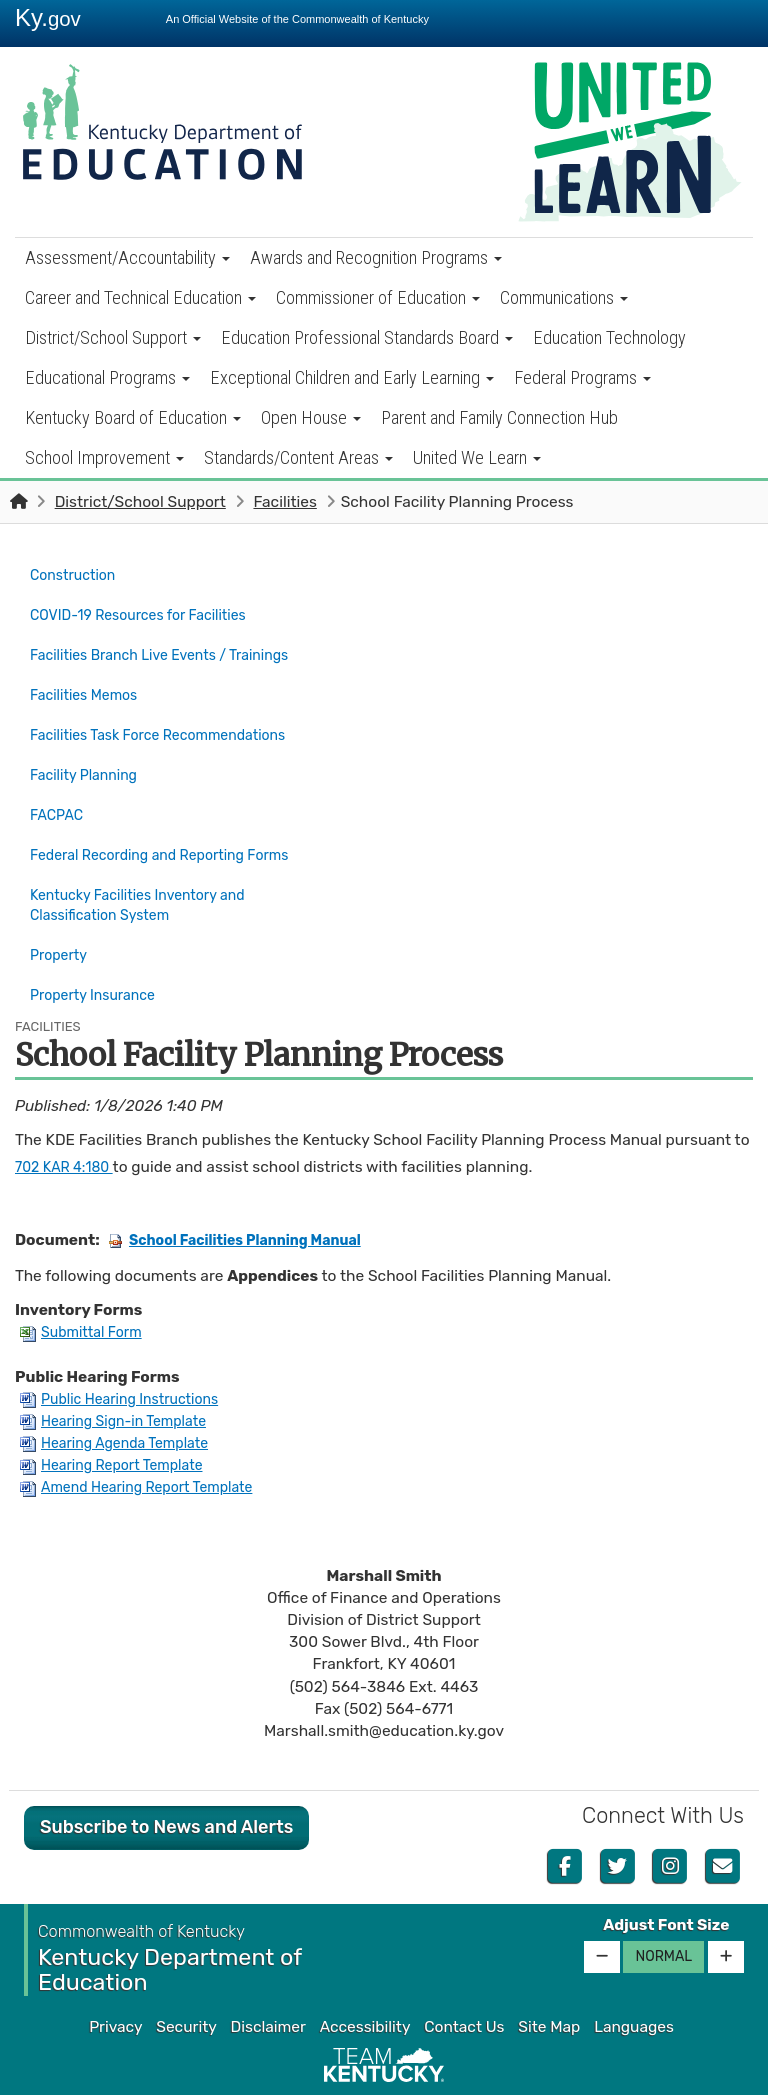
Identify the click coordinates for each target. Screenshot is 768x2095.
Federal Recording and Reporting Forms (173, 820)
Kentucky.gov (384, 2073)
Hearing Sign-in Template (122, 1370)
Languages (634, 1976)
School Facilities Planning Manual (247, 1188)
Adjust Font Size (666, 1874)
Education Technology (609, 337)
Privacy (115, 1976)
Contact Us (464, 1976)
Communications (564, 297)
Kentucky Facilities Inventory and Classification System (148, 866)
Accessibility (365, 1976)
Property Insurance (99, 948)
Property (61, 913)
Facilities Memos (89, 680)
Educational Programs (107, 377)
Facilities (284, 502)
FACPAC (59, 785)
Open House (311, 417)
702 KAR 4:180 (69, 1116)
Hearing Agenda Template (123, 1392)
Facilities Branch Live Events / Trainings (173, 644)
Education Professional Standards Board (367, 337)
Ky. (48, 17)
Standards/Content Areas (298, 457)
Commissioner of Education (378, 297)
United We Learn (477, 457)
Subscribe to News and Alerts (166, 1776)
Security (186, 1976)
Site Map (549, 1976)
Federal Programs (582, 377)
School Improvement (104, 457)
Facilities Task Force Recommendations (171, 715)
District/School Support (113, 337)
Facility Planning (89, 750)
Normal (663, 1905)
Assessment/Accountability (127, 257)
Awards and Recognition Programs (376, 257)
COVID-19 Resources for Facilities (149, 609)
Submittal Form (86, 1281)
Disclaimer (268, 1976)
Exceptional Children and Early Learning (352, 377)
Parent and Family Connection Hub (499, 417)
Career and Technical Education (140, 297)
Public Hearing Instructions (128, 1347)
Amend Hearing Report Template (147, 1436)
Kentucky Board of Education (133, 417)
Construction (77, 574)
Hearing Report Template (120, 1414)
